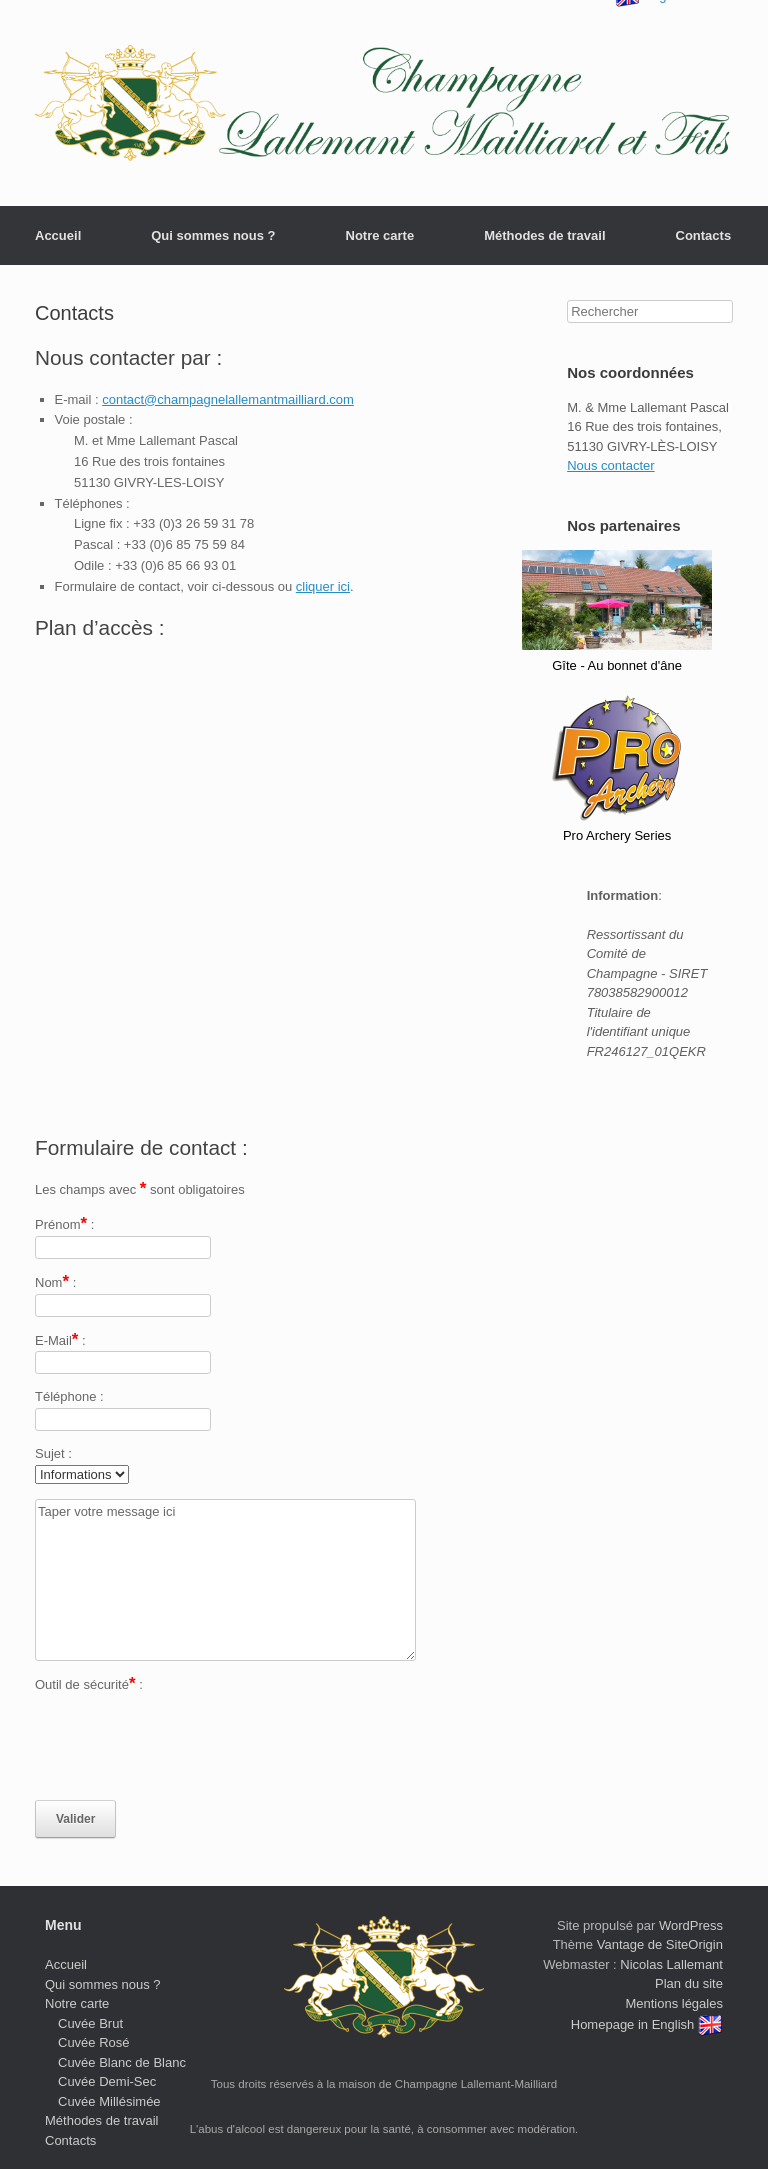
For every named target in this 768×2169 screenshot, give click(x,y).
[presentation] (187, 1748)
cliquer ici (323, 586)
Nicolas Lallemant (671, 1964)
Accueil (58, 235)
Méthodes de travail (544, 235)
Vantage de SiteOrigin (660, 1944)
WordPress (691, 1925)
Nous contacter (610, 465)
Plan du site (689, 1983)
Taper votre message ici (225, 1580)
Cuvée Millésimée (109, 2101)
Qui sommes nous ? (213, 235)
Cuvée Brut (90, 2023)
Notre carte (380, 235)
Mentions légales (674, 2003)
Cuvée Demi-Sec (107, 2081)
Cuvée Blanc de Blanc (122, 2062)
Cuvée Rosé (94, 2042)
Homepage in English (647, 2024)
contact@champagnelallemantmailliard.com (228, 399)
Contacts (704, 235)
